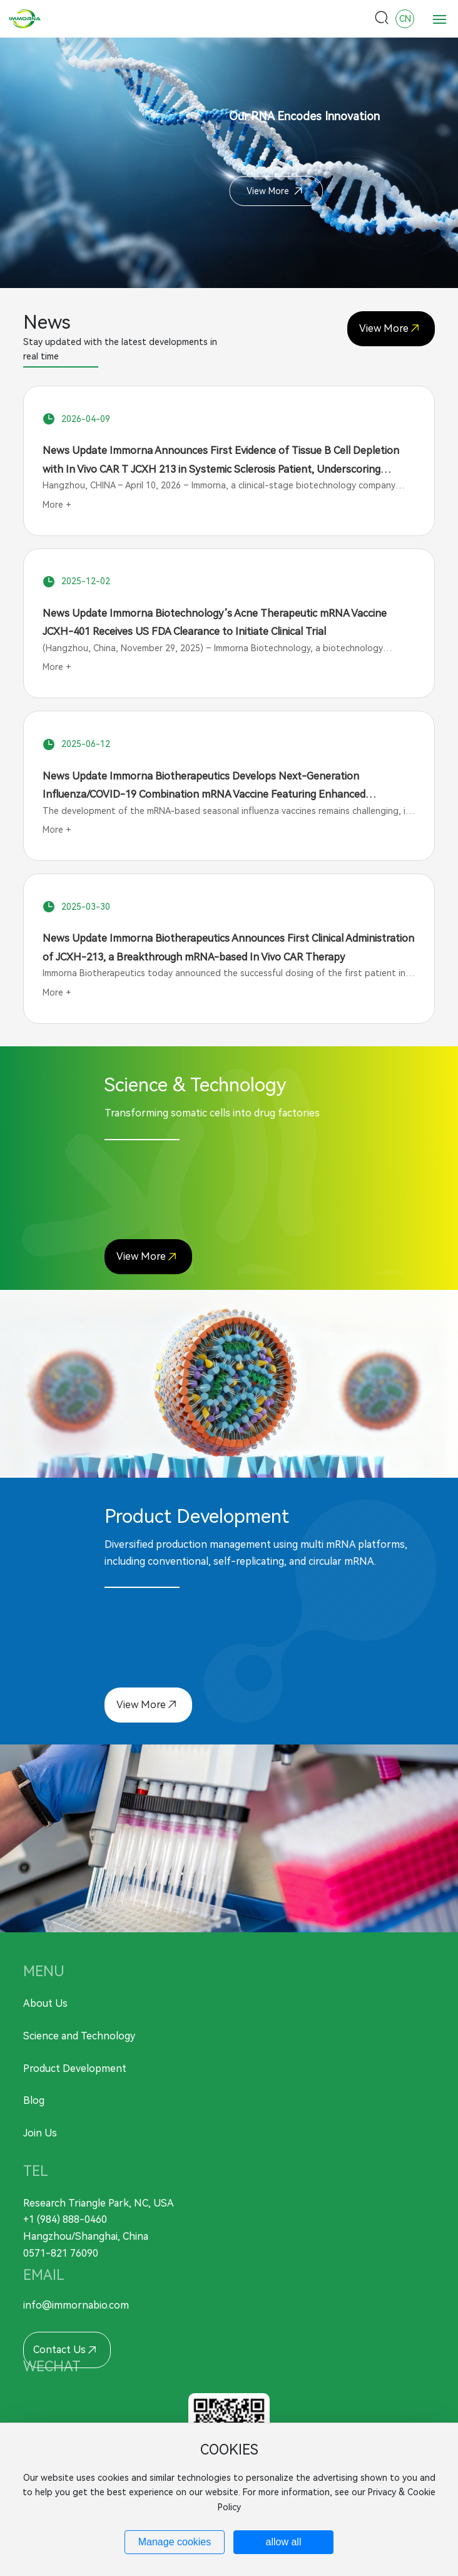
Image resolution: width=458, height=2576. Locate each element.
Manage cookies (174, 2542)
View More (275, 191)
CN (405, 19)
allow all (284, 2542)
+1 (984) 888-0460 (65, 2219)
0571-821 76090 (60, 2253)
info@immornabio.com (76, 2305)
